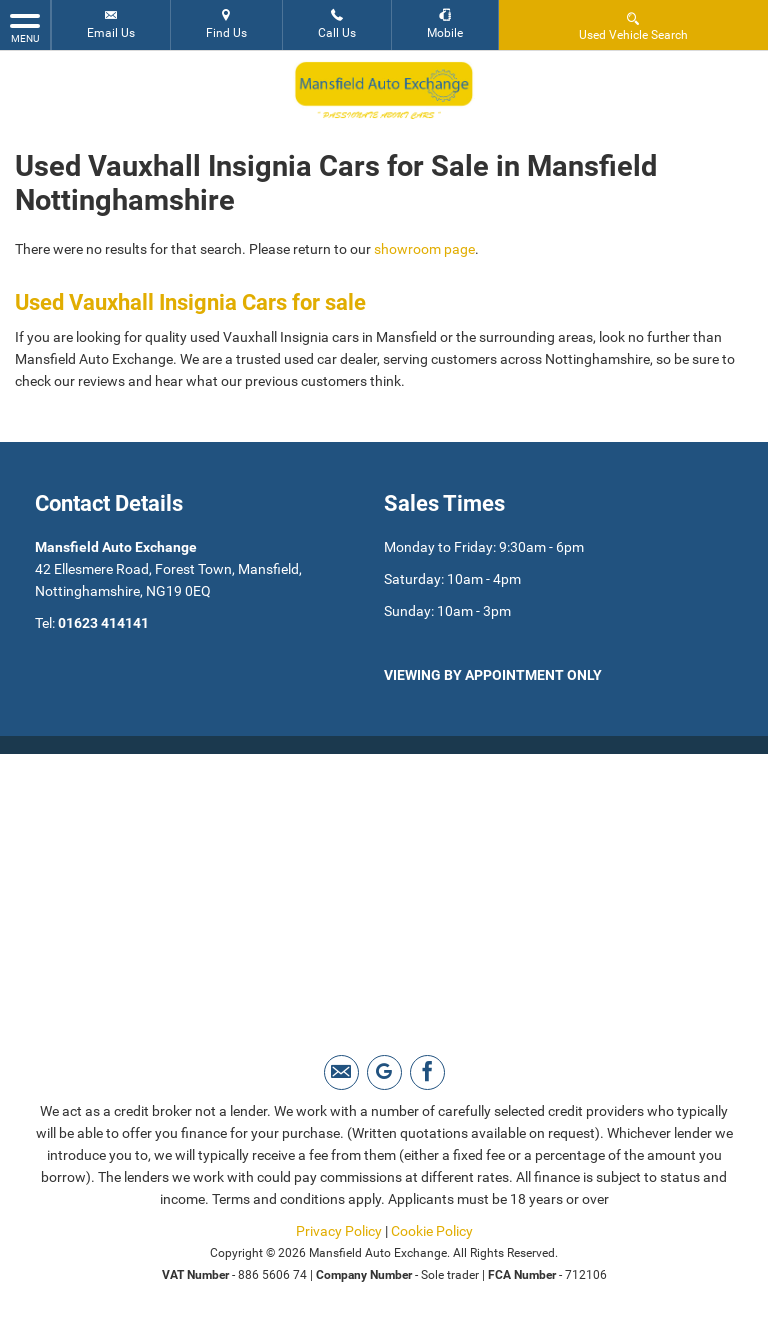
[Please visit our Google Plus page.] (384, 1072)
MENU (25, 27)
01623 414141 (103, 623)
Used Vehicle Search (633, 25)
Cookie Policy (432, 1231)
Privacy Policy (339, 1231)
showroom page (424, 249)
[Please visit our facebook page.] (427, 1072)
